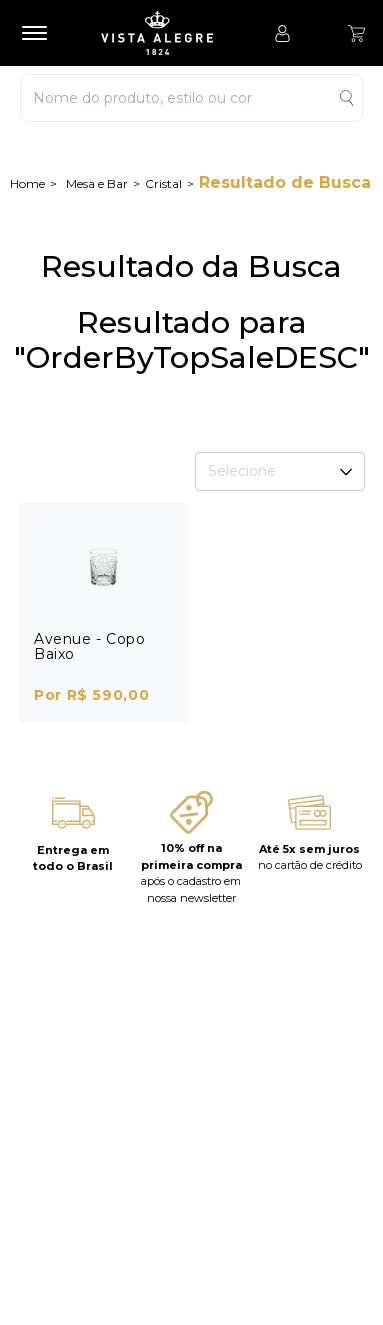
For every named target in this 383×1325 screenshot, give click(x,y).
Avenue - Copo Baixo (89, 646)
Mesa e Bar (97, 183)
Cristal (163, 183)
